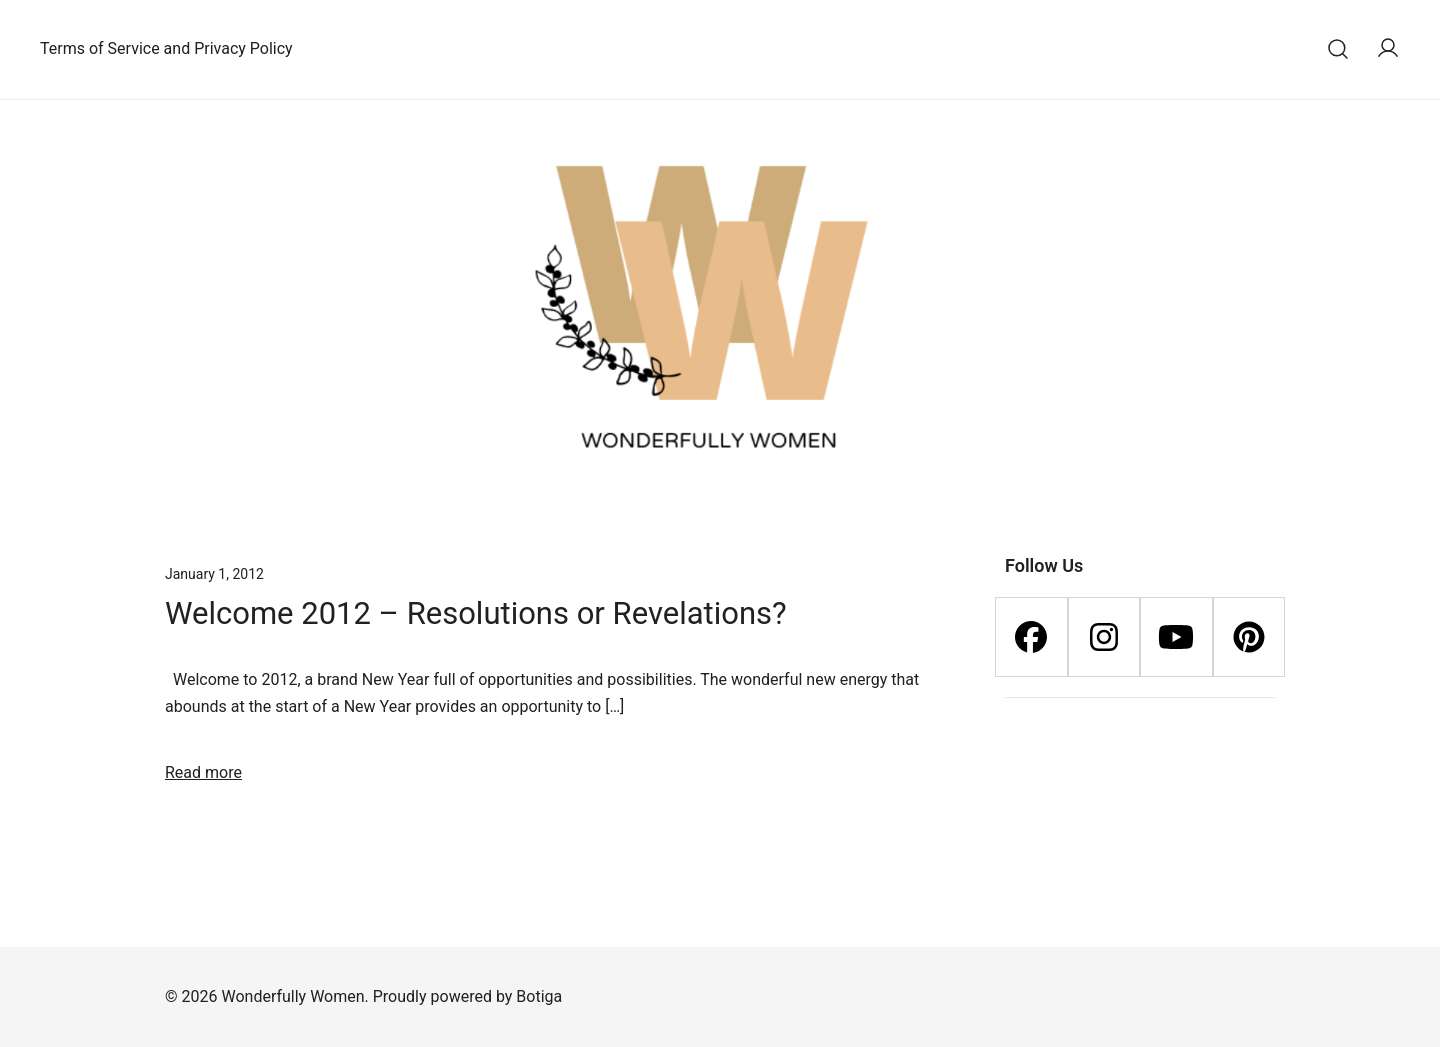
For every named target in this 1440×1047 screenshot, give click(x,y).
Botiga (539, 996)
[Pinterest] (1249, 637)
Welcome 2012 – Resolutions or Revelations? (476, 613)
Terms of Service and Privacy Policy (166, 48)
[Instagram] (1104, 637)
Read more (203, 772)
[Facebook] (1031, 637)
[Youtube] (1176, 637)
